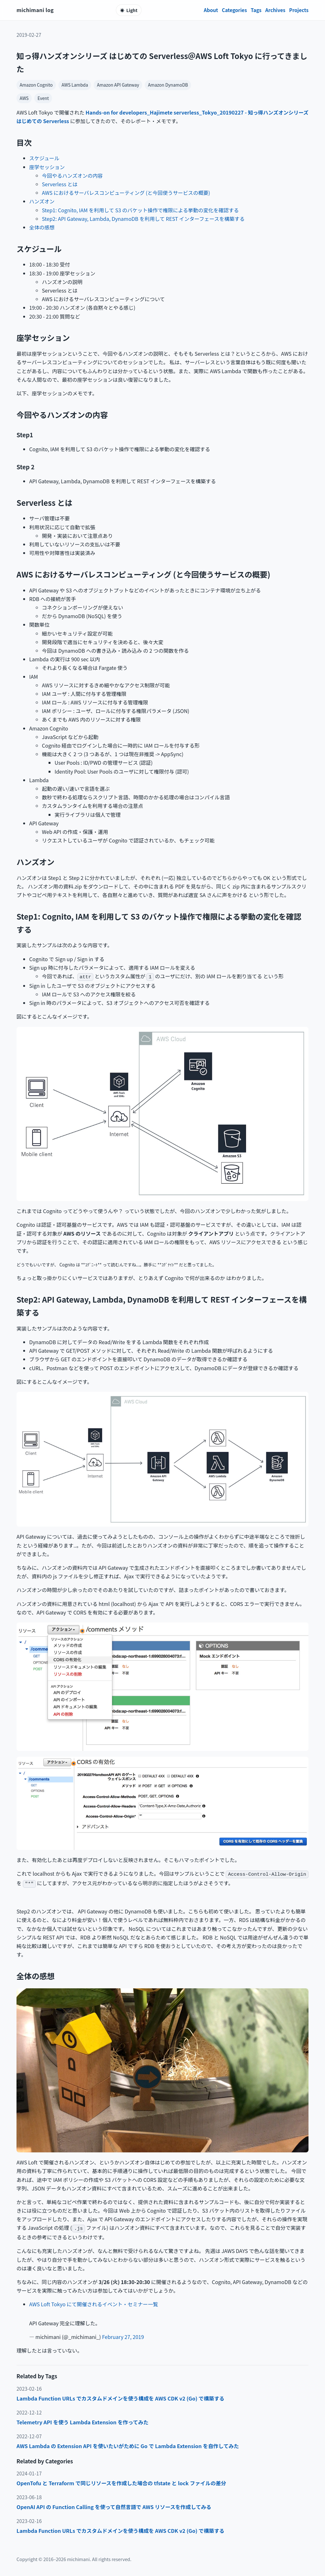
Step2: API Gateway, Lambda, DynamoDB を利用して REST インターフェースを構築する (143, 218)
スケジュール (44, 158)
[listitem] (162, 2398)
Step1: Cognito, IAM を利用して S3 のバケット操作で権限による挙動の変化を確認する (140, 210)
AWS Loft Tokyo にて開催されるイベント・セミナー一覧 (93, 2304)
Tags (256, 9)
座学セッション (47, 167)
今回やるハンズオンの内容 (72, 175)
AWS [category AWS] (24, 98)
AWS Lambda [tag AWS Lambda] (75, 85)
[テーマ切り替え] (129, 10)
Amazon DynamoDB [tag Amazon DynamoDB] (168, 85)
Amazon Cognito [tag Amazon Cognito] (36, 85)
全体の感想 (42, 227)
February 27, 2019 (123, 2337)
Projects (298, 9)
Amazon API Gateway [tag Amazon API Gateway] (118, 85)
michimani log (35, 10)
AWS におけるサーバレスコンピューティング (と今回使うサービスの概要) (126, 192)
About (211, 9)
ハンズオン (42, 201)
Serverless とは (59, 184)
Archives (275, 9)
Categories (234, 9)
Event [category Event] (43, 98)
